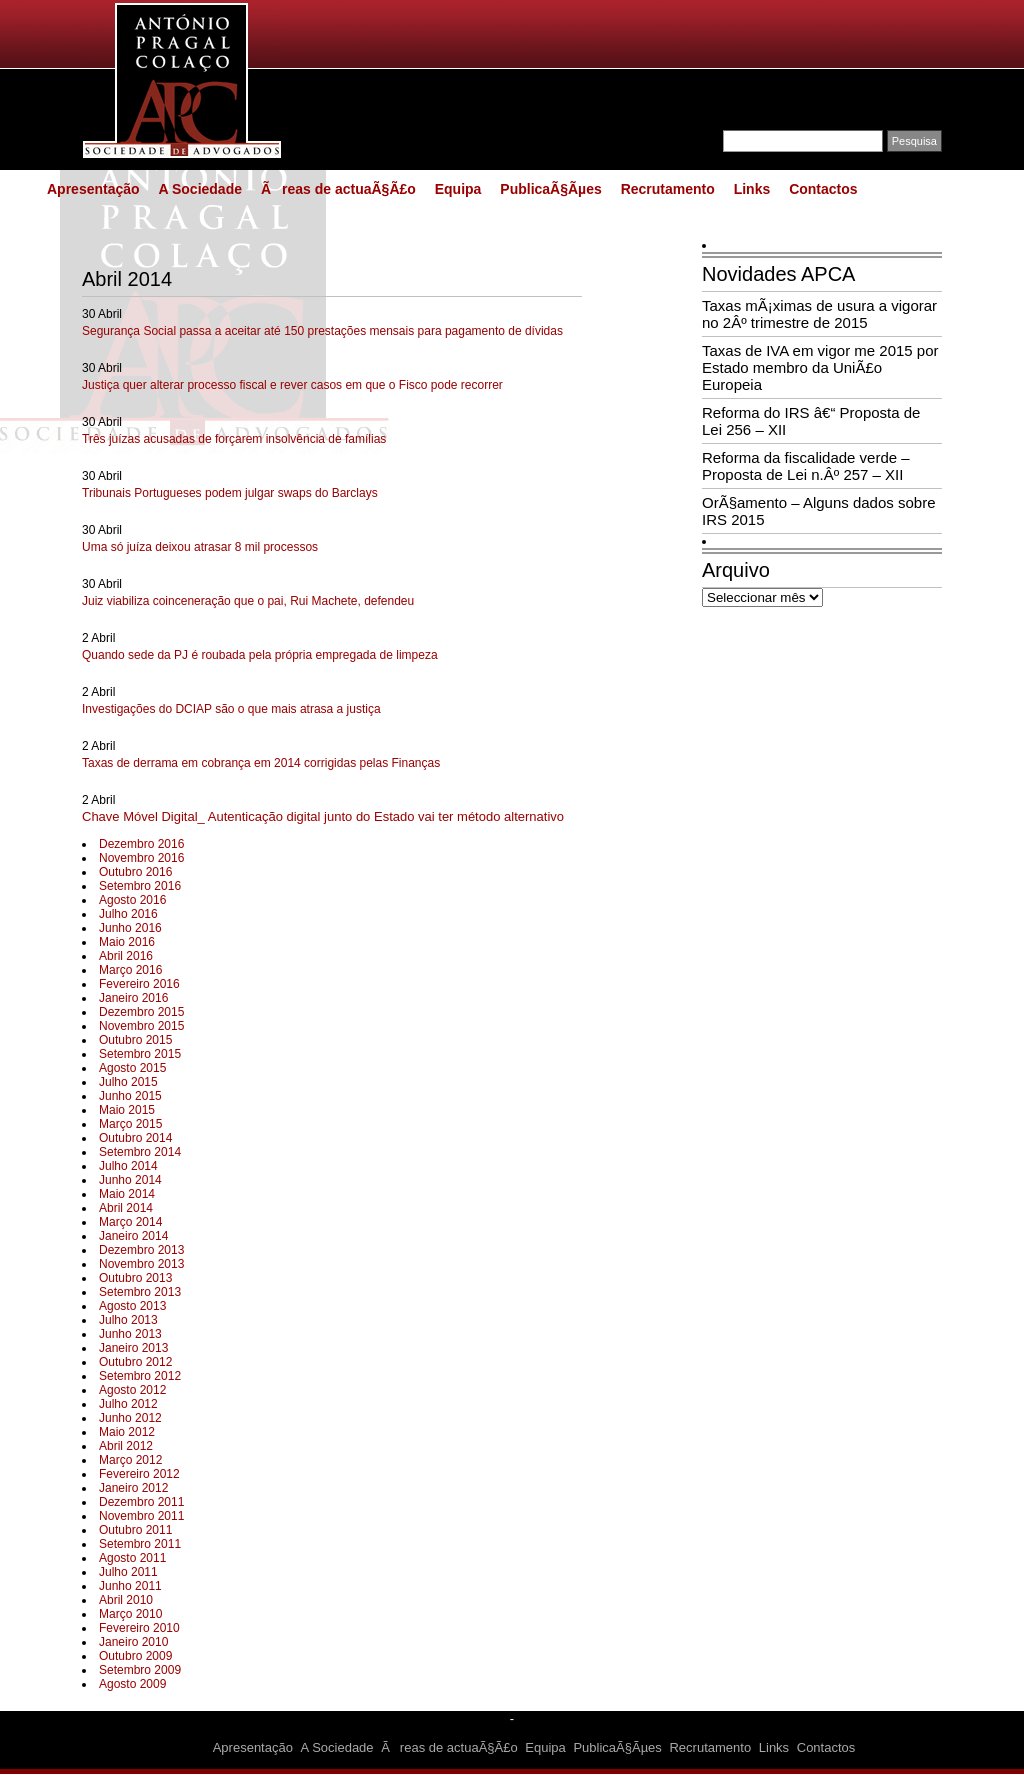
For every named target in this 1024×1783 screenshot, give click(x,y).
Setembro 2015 (140, 1054)
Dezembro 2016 (141, 844)
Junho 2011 (130, 1586)
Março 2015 (130, 1124)
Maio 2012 (127, 1432)
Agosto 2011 (132, 1558)
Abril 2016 (126, 956)
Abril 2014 (126, 1208)
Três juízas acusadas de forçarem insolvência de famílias (234, 439)
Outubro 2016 (135, 872)
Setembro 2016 (140, 886)
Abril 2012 (126, 1446)
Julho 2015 (128, 1082)
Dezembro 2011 (141, 1502)
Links (752, 189)
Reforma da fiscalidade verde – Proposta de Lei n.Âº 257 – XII (806, 466)
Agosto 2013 (132, 1306)
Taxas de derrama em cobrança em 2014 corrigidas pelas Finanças (261, 763)
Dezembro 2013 (141, 1250)
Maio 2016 (127, 942)
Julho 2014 (128, 1166)
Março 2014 (130, 1222)
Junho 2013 (130, 1334)
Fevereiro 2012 (139, 1474)
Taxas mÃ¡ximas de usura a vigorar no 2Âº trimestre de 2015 (819, 314)
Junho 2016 (130, 928)
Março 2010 (130, 1614)
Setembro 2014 (140, 1152)
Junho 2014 (130, 1180)
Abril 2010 (126, 1600)
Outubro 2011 (135, 1530)
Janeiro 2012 (133, 1488)
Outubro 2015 (135, 1040)
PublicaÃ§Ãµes (550, 189)
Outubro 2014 (135, 1138)
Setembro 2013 (140, 1292)
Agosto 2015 (132, 1068)
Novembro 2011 (141, 1516)
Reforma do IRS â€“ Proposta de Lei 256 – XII (811, 421)
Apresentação (93, 189)
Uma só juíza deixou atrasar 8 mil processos (200, 547)
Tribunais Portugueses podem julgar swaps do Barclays (230, 493)
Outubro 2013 (135, 1278)
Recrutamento (668, 189)
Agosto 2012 (132, 1390)
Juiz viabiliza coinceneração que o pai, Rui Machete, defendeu (248, 601)
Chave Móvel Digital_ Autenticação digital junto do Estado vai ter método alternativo (323, 816)
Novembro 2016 (141, 858)
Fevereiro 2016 (139, 984)
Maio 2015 (127, 1110)
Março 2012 (130, 1460)
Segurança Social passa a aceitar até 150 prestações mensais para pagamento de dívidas (322, 331)
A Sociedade (200, 189)
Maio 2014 (127, 1194)
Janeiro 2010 (133, 1642)
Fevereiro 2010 (139, 1628)
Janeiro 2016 (133, 998)
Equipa (458, 189)
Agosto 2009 (132, 1684)
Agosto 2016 (132, 900)
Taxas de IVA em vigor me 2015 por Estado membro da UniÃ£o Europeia (820, 367)
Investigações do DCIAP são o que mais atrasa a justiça (231, 709)
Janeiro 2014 (133, 1236)
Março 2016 (130, 970)
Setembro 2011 (140, 1544)
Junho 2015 (130, 1096)
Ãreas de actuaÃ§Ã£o (338, 189)
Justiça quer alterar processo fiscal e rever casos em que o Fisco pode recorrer (292, 385)
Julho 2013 (128, 1320)
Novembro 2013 (141, 1264)
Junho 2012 (130, 1418)
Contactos (823, 189)
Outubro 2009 (135, 1656)
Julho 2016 (128, 914)
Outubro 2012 (135, 1362)
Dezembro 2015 (141, 1012)
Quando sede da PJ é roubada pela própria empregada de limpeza (260, 655)
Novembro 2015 (141, 1026)
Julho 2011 (128, 1572)
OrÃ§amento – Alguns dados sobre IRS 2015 (818, 511)
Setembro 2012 (140, 1376)
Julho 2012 (128, 1404)
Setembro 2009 (140, 1670)
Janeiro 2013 (133, 1348)
